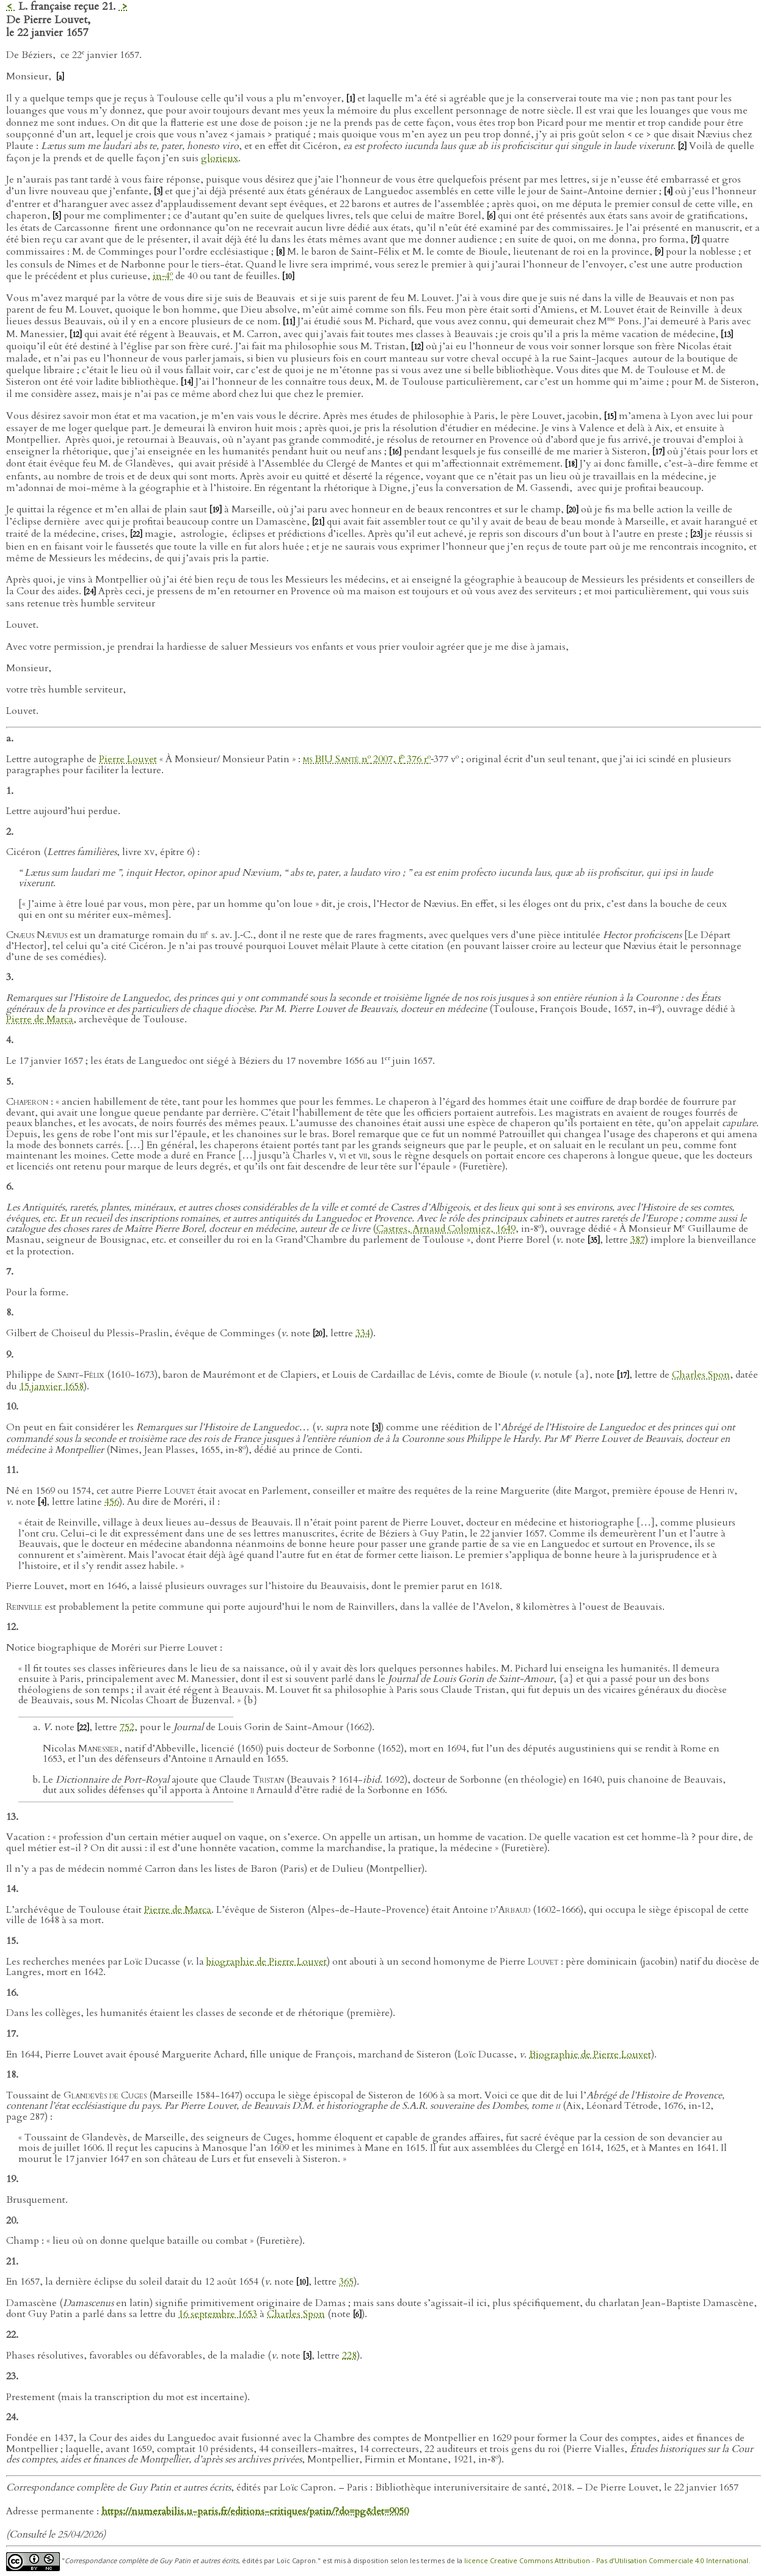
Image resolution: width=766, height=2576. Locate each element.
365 (346, 2281)
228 (349, 2355)
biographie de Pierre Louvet (266, 1961)
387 (637, 1239)
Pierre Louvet (128, 759)
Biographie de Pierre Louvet (590, 2054)
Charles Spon (701, 1374)
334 (363, 1333)
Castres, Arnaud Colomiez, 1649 (446, 1228)
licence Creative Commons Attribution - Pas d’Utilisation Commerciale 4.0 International (606, 2561)
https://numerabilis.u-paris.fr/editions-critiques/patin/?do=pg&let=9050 (255, 2511)
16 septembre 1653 (217, 2314)
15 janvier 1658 (52, 1386)
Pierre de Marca (39, 1019)
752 (127, 1727)
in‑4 (163, 276)
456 (111, 1501)
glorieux (219, 158)
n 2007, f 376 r (367, 759)
